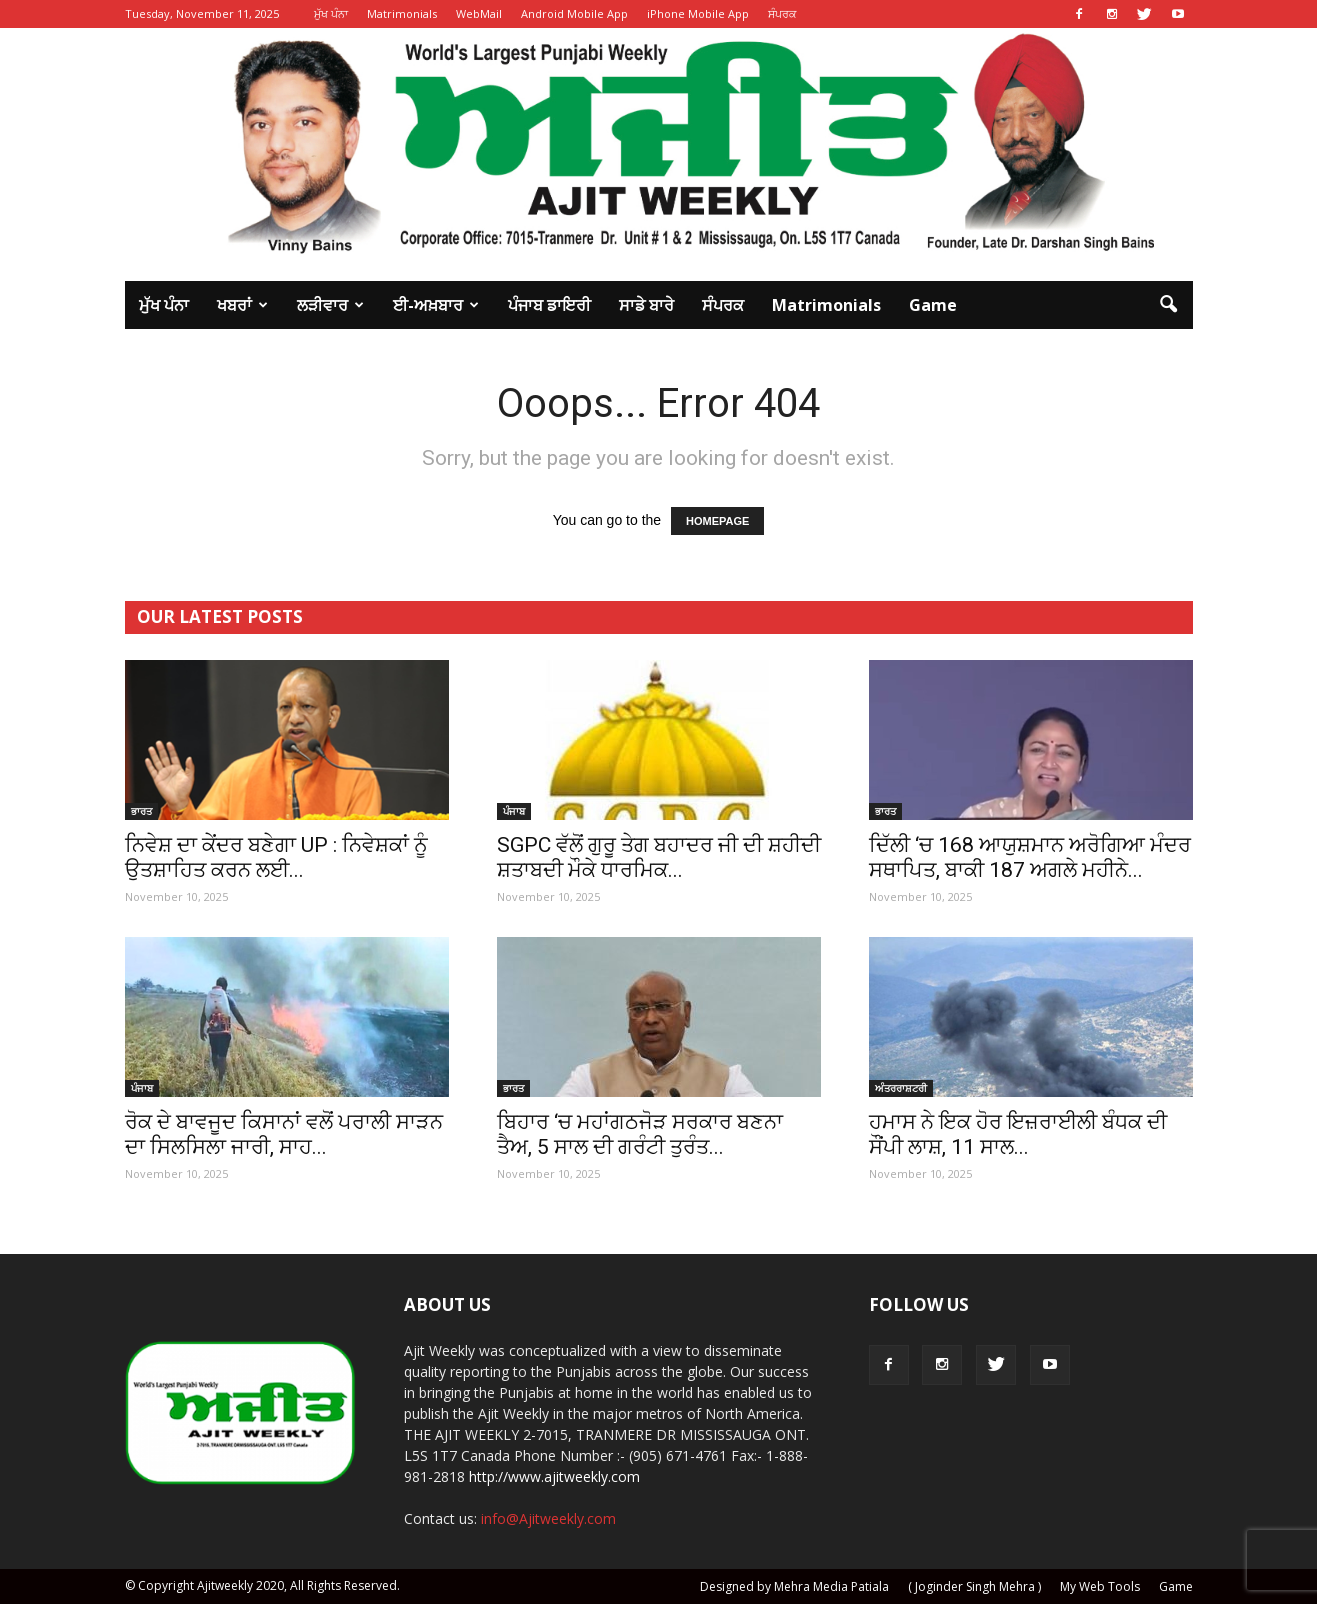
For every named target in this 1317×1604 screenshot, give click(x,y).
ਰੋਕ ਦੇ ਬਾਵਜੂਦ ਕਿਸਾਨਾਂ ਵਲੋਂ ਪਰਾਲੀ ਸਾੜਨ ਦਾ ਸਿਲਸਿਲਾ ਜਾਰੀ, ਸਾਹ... (284, 1134)
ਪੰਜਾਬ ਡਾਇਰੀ (549, 305)
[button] (1169, 305)
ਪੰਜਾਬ (514, 811)
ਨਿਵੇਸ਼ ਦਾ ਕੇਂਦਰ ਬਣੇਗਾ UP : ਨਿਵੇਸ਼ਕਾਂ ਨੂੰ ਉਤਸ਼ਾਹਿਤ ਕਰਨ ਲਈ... (276, 857)
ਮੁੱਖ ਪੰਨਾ (331, 13)
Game (933, 305)
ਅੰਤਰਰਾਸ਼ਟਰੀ (901, 1088)
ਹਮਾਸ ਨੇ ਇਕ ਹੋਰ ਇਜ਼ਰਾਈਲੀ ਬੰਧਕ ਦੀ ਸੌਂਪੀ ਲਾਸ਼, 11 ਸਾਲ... (1018, 1134)
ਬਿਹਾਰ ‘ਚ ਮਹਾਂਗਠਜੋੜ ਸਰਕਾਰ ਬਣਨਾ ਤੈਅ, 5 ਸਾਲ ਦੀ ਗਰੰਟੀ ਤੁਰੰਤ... (640, 1134)
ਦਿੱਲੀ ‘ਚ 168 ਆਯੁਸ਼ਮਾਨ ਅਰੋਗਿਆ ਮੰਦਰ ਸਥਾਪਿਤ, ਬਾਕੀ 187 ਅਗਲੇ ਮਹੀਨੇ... (1030, 857)
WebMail (479, 13)
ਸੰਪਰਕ (782, 13)
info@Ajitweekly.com (548, 1518)
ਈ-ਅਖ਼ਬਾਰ (436, 305)
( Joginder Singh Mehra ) (974, 1586)
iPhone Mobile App (698, 13)
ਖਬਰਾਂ (242, 305)
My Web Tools (1100, 1586)
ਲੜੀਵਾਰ (330, 305)
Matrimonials (402, 13)
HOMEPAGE (717, 521)
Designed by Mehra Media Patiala (794, 1586)
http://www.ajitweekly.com (554, 1476)
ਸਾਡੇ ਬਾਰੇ (646, 305)
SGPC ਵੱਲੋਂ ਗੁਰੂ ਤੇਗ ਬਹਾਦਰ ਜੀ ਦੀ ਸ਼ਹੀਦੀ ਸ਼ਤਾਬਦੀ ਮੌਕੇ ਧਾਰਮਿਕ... (659, 857)
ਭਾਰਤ (141, 811)
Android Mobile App (574, 13)
